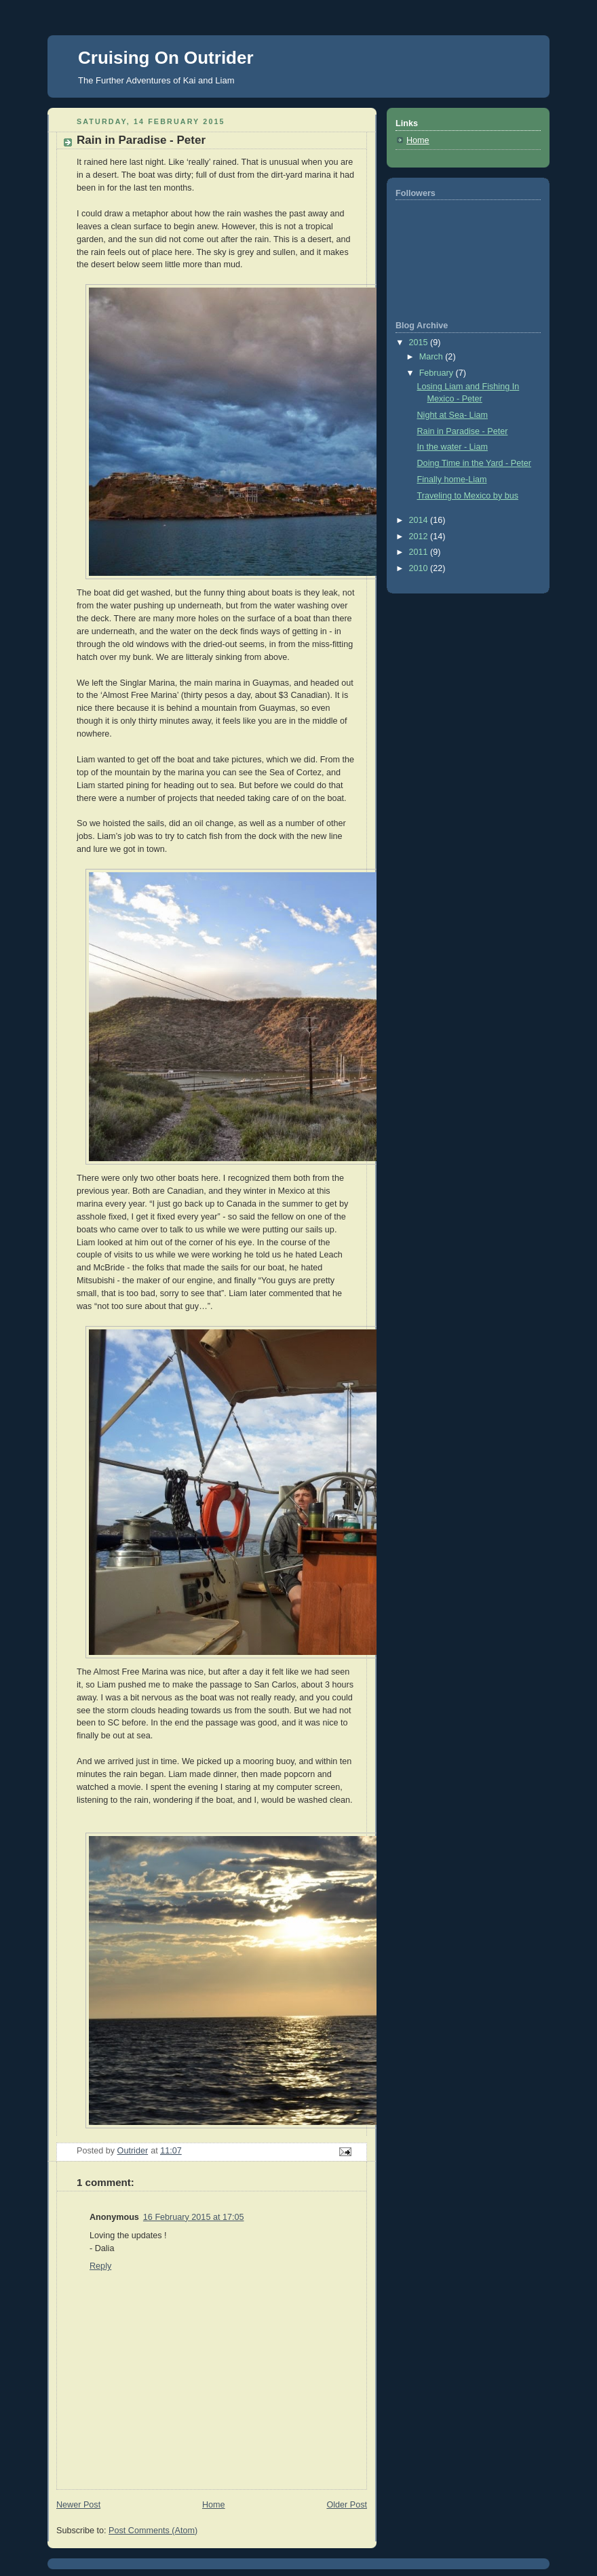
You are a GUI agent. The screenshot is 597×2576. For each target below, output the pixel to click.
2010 (420, 568)
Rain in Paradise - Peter (462, 431)
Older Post (346, 2505)
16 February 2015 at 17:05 (193, 2217)
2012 (420, 536)
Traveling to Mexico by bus (468, 496)
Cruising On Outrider (166, 57)
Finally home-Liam (452, 479)
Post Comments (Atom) (153, 2530)
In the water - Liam (452, 447)
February (437, 373)
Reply (100, 2266)
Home (213, 2505)
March (432, 357)
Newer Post (78, 2505)
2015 (420, 342)
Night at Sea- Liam (452, 415)
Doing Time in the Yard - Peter (474, 463)
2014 (420, 520)
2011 (420, 552)
